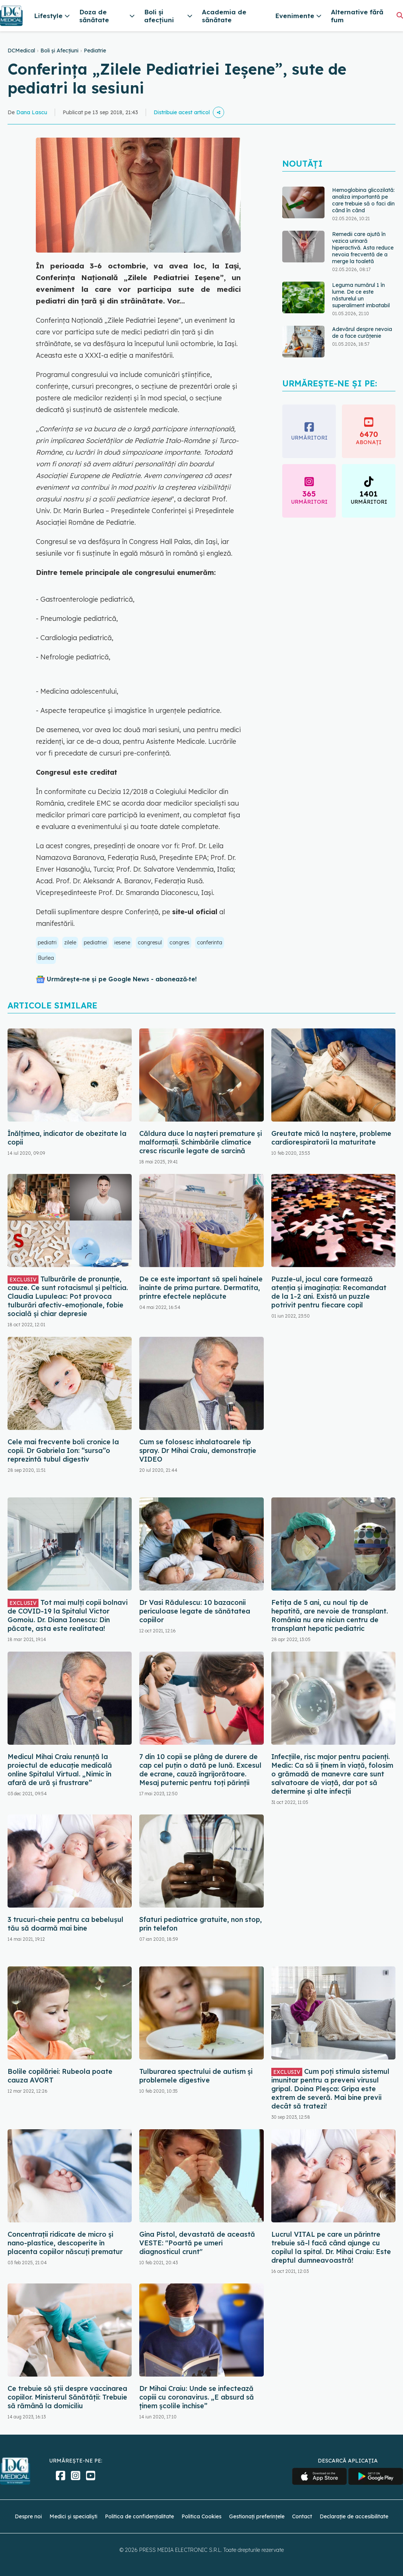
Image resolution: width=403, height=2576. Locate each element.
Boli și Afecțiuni (59, 50)
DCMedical (21, 50)
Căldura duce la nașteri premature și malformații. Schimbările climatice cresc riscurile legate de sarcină (200, 1142)
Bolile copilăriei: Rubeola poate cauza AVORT (60, 2075)
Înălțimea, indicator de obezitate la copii (67, 1137)
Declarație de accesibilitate (354, 2516)
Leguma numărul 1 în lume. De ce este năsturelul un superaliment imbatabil (361, 295)
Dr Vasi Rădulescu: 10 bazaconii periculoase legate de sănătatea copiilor (194, 1611)
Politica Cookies (201, 2516)
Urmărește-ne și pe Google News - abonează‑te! (122, 979)
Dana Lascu (31, 112)
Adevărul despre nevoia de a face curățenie (362, 332)
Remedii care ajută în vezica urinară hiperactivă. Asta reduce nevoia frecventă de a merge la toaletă (363, 248)
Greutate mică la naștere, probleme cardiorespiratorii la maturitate (331, 1137)
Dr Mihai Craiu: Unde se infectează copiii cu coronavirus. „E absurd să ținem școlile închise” (196, 2397)
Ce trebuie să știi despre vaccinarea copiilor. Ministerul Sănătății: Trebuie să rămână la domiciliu (67, 2397)
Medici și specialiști (73, 2516)
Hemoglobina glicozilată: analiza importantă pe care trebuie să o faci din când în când (363, 200)
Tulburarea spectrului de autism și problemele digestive (195, 2075)
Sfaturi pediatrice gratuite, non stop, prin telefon (200, 1923)
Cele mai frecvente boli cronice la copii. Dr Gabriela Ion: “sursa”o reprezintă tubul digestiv (63, 1450)
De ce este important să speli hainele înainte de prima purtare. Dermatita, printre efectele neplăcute (201, 1288)
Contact (302, 2516)
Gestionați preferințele (257, 2516)
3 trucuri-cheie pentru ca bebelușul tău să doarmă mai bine (65, 1923)
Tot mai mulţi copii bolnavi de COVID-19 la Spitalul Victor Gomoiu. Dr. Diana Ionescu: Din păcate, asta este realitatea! (68, 1615)
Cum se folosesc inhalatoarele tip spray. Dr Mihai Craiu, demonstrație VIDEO (197, 1450)
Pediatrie (95, 50)
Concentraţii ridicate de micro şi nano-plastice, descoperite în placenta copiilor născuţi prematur (65, 2243)
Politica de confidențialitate (139, 2516)
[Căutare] (400, 15)
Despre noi (28, 2516)
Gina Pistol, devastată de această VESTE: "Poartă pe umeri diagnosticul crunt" (197, 2243)
